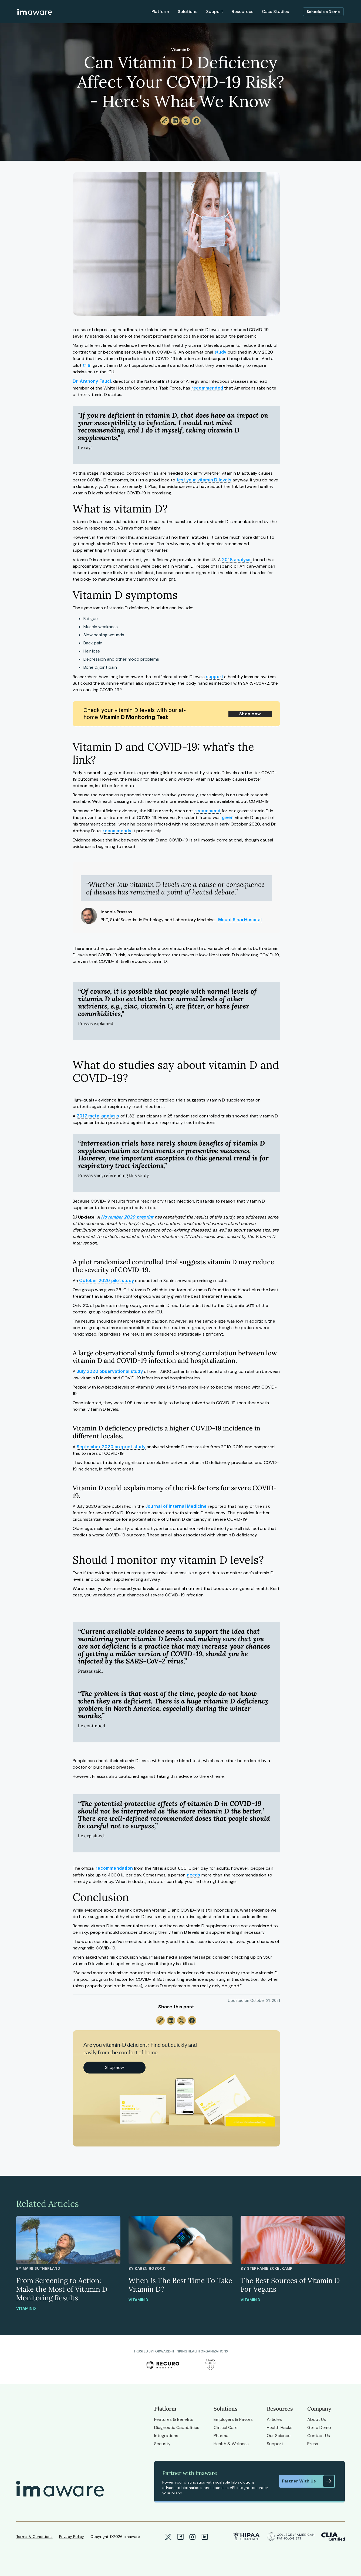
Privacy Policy (71, 2536)
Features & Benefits (173, 2419)
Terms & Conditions (34, 2536)
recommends (117, 830)
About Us (316, 2419)
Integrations (166, 2435)
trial (87, 365)
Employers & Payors (233, 2419)
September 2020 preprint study (111, 1446)
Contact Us (318, 2435)
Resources (242, 11)
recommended (207, 388)
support (214, 676)
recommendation (114, 1868)
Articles (274, 2419)
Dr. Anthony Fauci (92, 381)
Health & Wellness (231, 2444)
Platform (160, 11)
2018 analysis (237, 559)
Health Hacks (279, 2427)
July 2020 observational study (110, 1371)
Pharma (221, 2435)
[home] (34, 11)
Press (312, 2444)
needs (193, 1875)
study (220, 352)
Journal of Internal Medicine (176, 1506)
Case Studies (275, 11)
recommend (207, 810)
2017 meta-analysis (98, 1116)
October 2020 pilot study (106, 1280)
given (228, 817)
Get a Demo (319, 2427)
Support (214, 11)
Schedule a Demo (323, 11)
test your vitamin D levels (204, 479)
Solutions (187, 11)
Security (162, 2444)
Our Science (279, 2435)
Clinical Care (226, 2427)
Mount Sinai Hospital (240, 919)
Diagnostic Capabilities (176, 2427)
